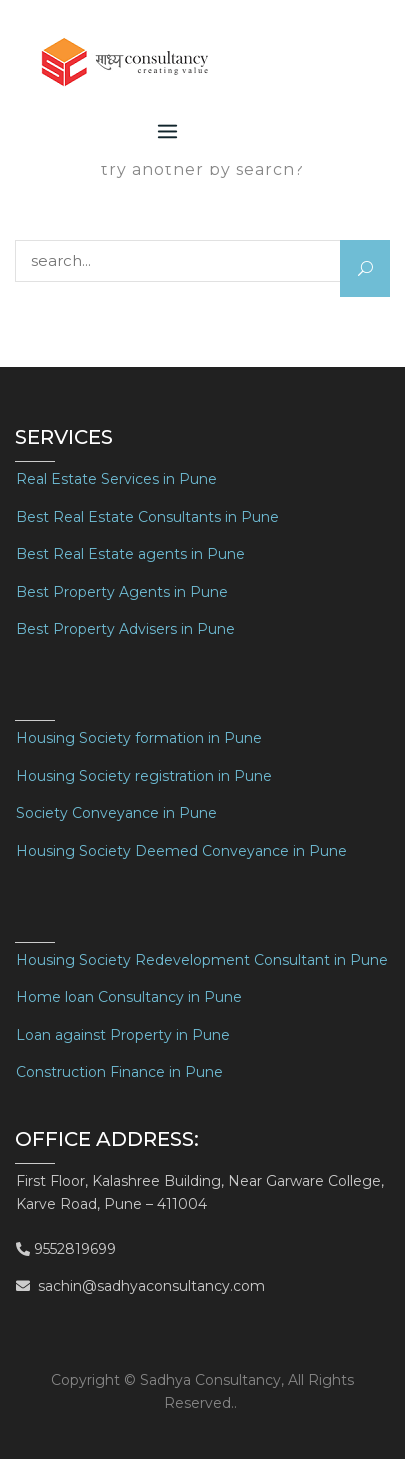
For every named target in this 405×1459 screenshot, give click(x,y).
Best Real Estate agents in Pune (130, 554)
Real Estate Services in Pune (116, 479)
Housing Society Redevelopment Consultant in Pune (202, 960)
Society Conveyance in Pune (116, 813)
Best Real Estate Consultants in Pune (147, 517)
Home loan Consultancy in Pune (129, 997)
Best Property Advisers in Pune (125, 629)
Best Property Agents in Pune (122, 592)
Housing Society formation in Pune (139, 738)
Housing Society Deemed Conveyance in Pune (181, 851)
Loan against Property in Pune (123, 1035)
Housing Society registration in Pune (144, 776)
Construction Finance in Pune (119, 1072)
